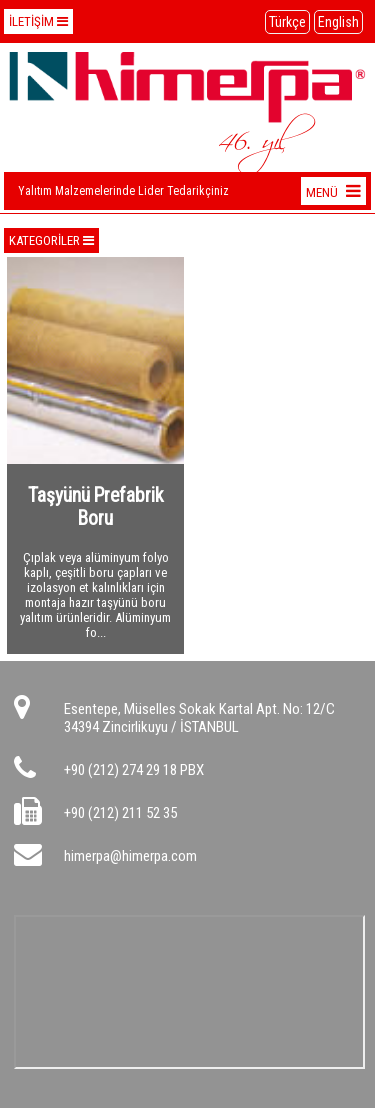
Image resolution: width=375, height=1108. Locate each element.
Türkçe (287, 22)
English (338, 22)
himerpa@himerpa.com (130, 856)
